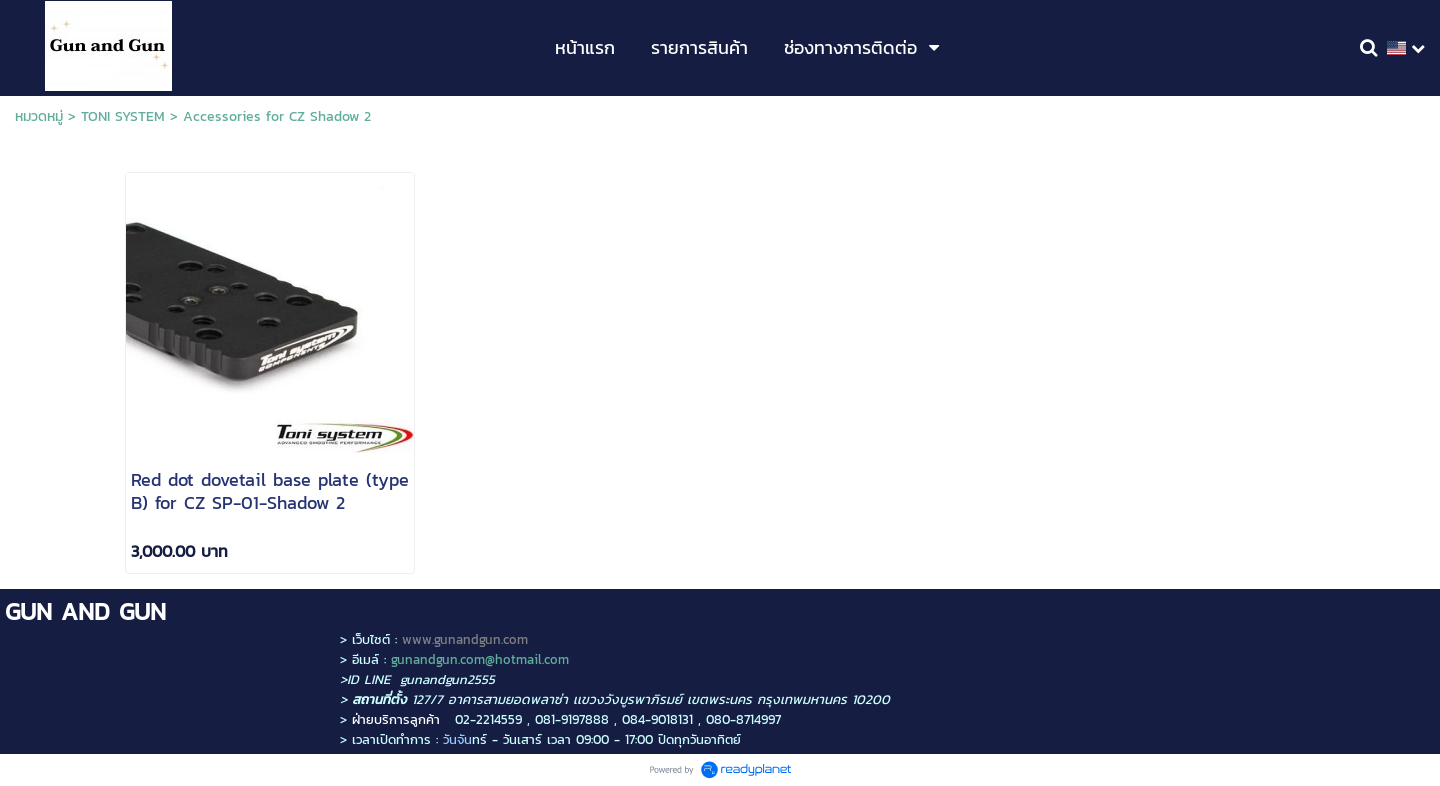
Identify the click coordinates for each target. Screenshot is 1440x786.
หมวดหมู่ (39, 116)
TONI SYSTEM (123, 116)
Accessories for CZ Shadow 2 (277, 116)
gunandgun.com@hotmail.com (480, 659)
